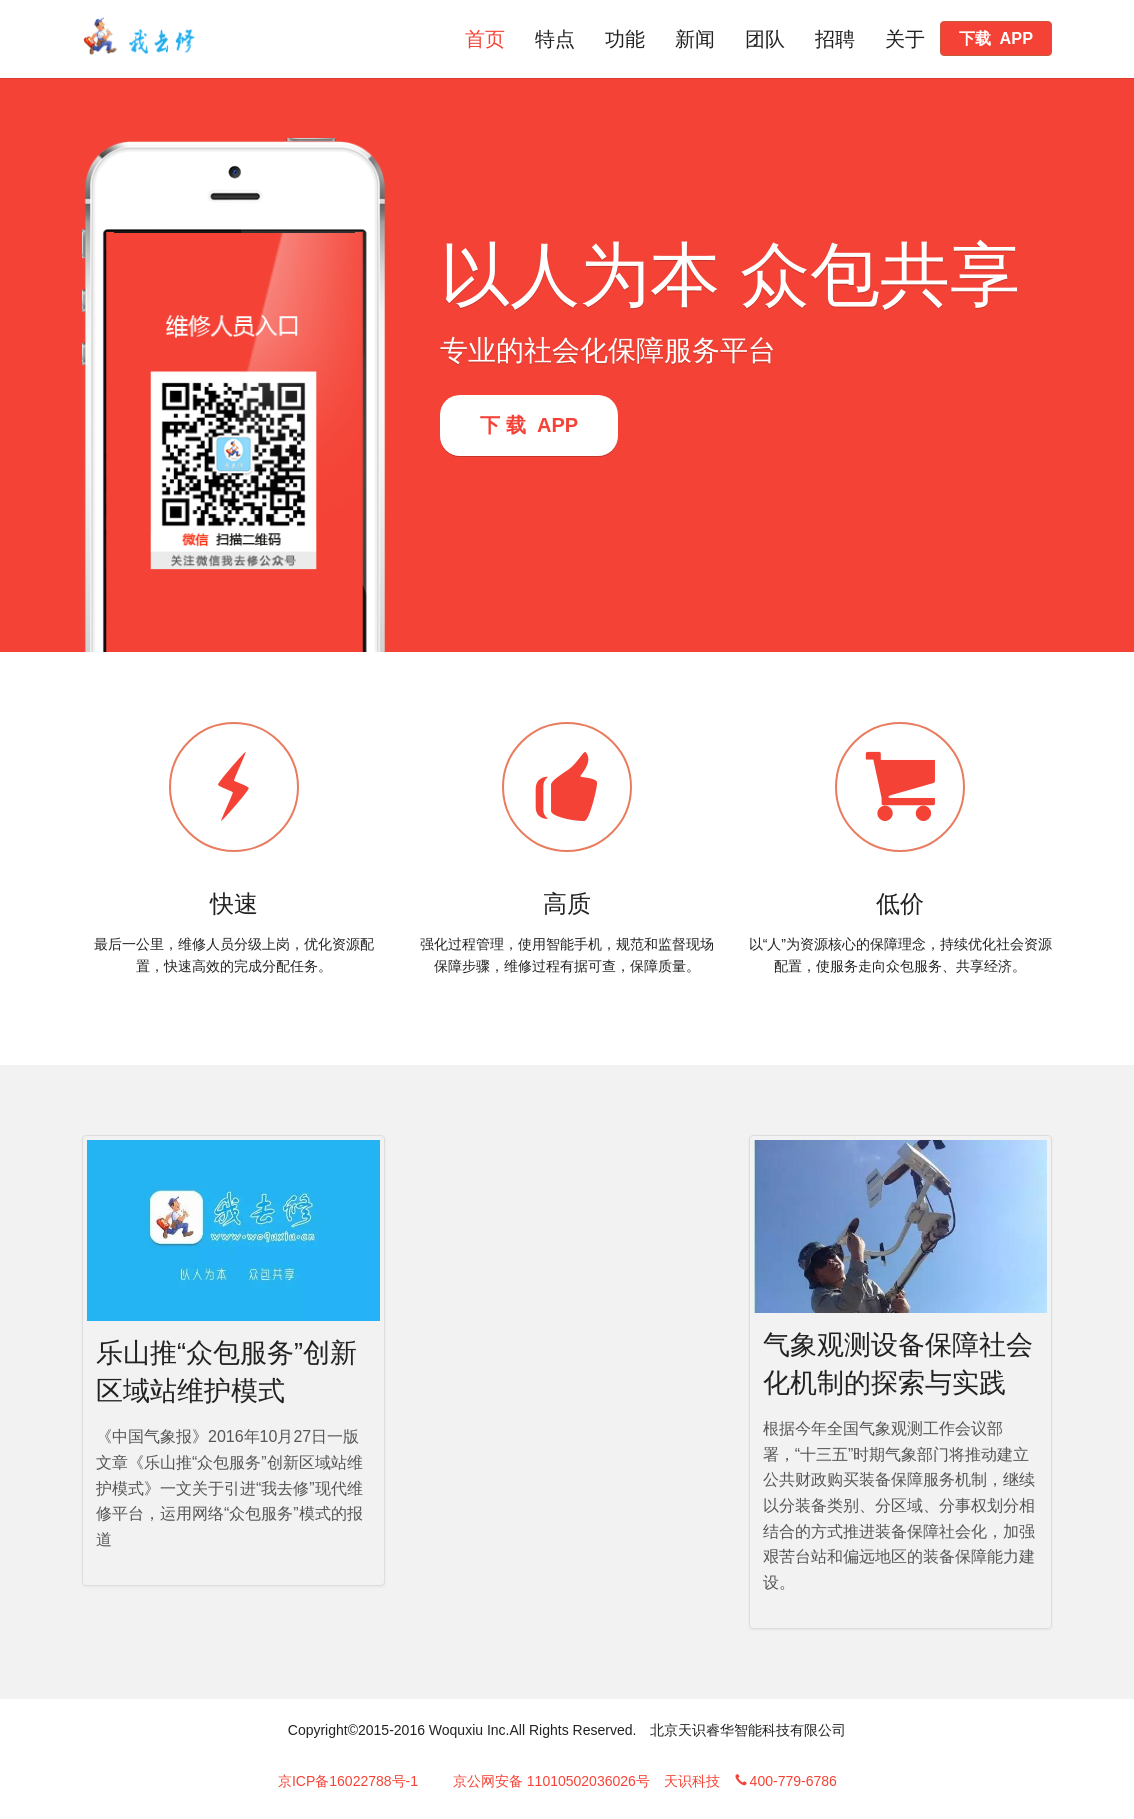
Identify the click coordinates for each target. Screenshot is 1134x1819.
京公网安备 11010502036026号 (551, 1781)
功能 (625, 39)
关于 (905, 39)
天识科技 (692, 1781)
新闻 (695, 39)
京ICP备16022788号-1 (348, 1781)
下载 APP (996, 38)
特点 (555, 39)
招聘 (835, 39)
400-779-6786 (785, 1781)
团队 (765, 39)
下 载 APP (529, 425)
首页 (485, 39)
